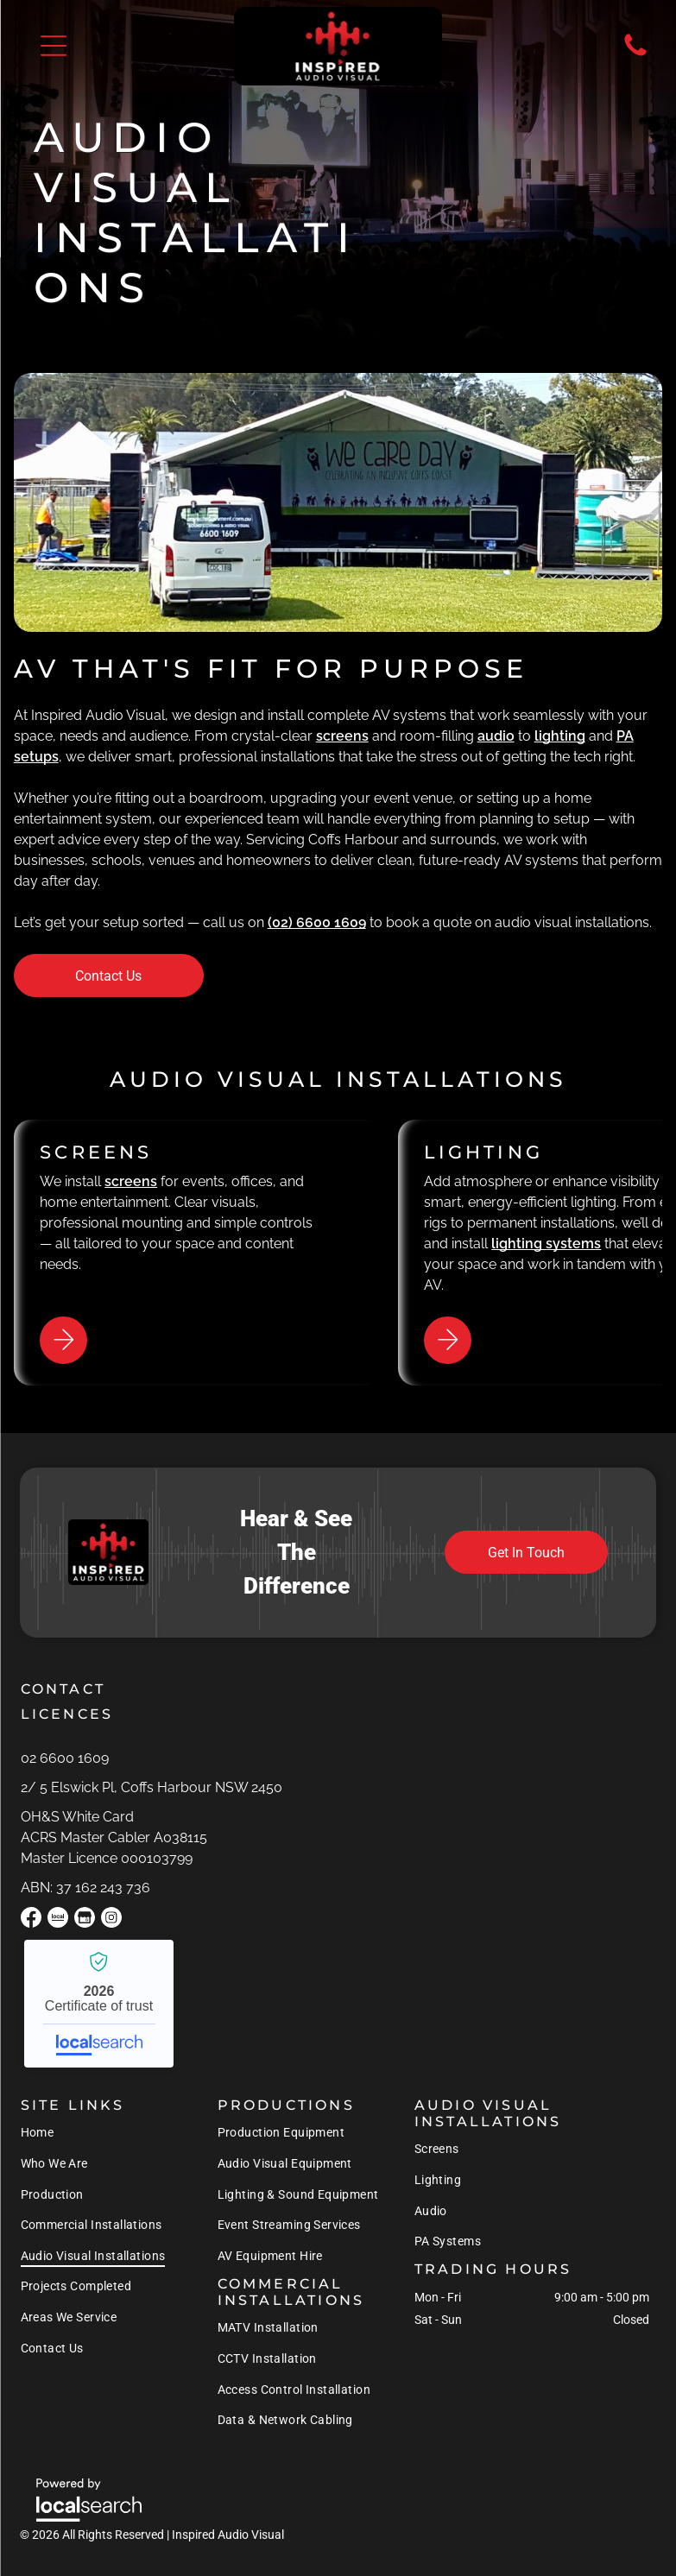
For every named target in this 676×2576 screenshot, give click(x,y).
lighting (559, 736)
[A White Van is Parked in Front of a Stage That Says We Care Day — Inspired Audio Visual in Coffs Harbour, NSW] (338, 502)
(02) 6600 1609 (317, 922)
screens (342, 736)
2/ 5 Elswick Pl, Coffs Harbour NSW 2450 (151, 1787)
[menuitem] (93, 2133)
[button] (53, 46)
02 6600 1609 (65, 1758)
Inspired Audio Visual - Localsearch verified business (99, 2004)
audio (496, 736)
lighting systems (546, 1243)
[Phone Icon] (635, 55)
